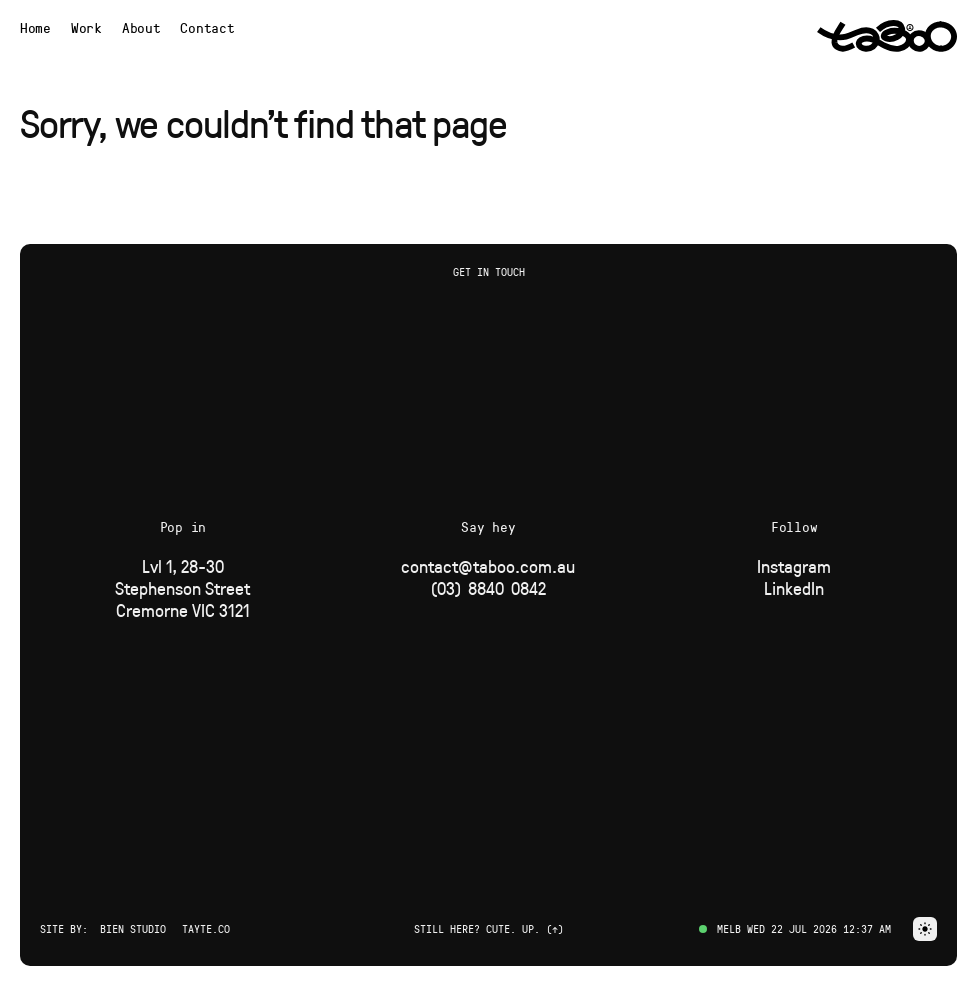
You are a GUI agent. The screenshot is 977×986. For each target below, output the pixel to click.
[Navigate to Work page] (86, 28)
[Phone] (488, 588)
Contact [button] (207, 28)
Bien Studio (133, 928)
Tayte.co (206, 928)
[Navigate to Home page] (35, 28)
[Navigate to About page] (141, 28)
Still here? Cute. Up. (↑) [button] (489, 928)
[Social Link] (794, 566)
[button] (925, 929)
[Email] (488, 566)
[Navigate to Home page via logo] (887, 36)
